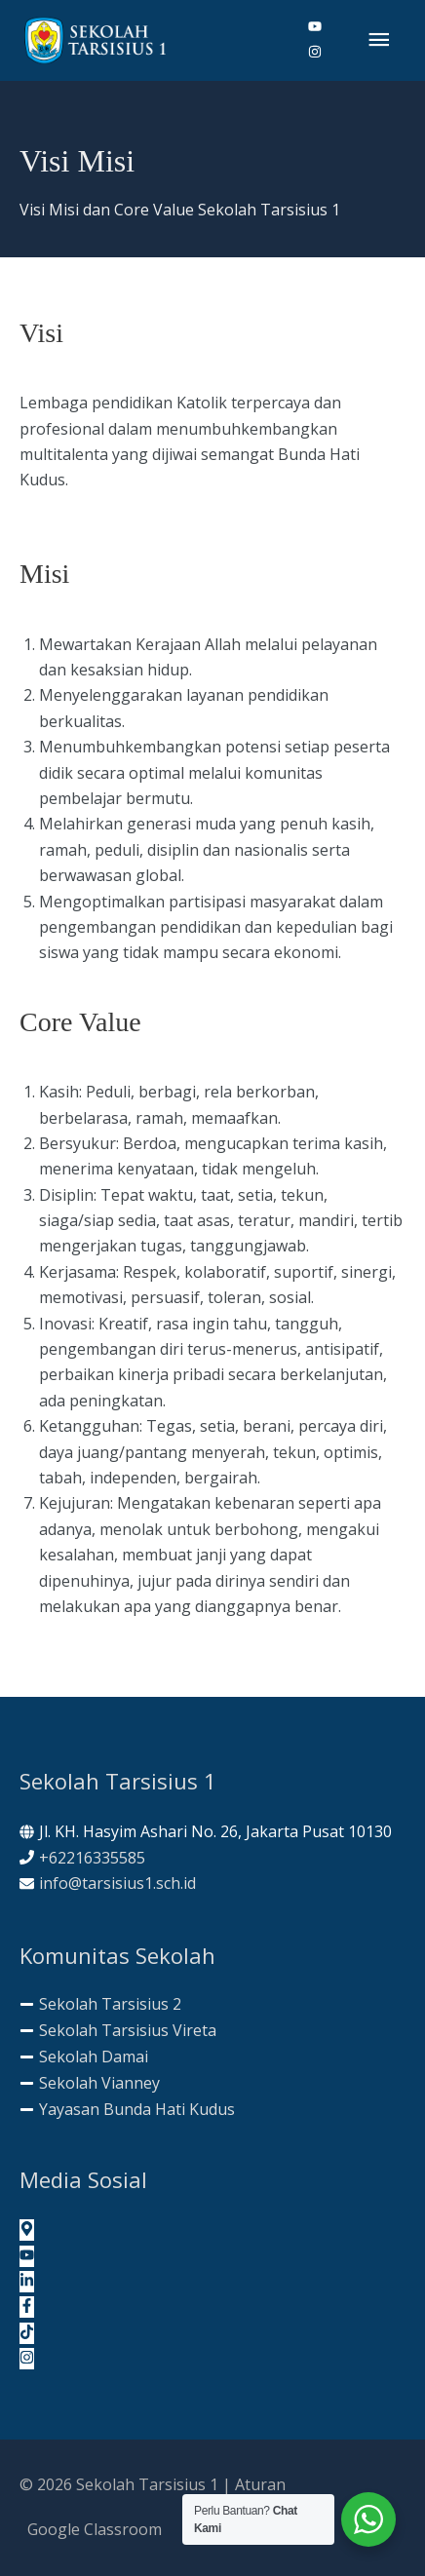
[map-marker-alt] (26, 2230)
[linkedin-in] (26, 2281)
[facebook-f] (26, 2307)
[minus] (100, 2004)
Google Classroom (94, 2529)
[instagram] (315, 52)
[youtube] (322, 27)
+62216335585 (92, 1857)
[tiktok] (26, 2333)
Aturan (260, 2484)
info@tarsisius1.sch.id (117, 1883)
